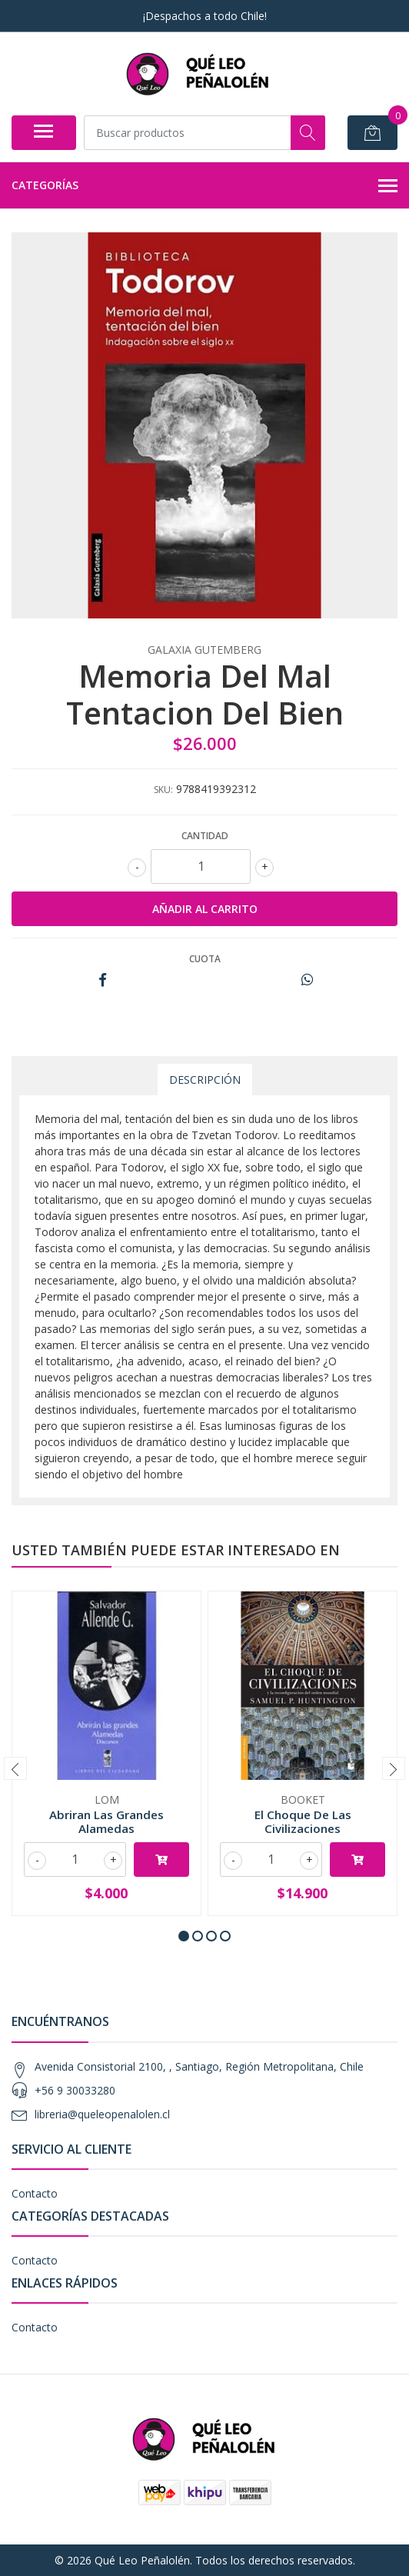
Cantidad (204, 835)
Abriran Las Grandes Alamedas (106, 1821)
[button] (184, 1936)
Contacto (35, 2193)
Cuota (205, 958)
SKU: (163, 789)
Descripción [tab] (205, 1079)
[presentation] (15, 1768)
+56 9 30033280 (75, 2090)
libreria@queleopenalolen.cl (102, 2114)
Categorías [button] (204, 186)
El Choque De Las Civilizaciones (302, 1821)
